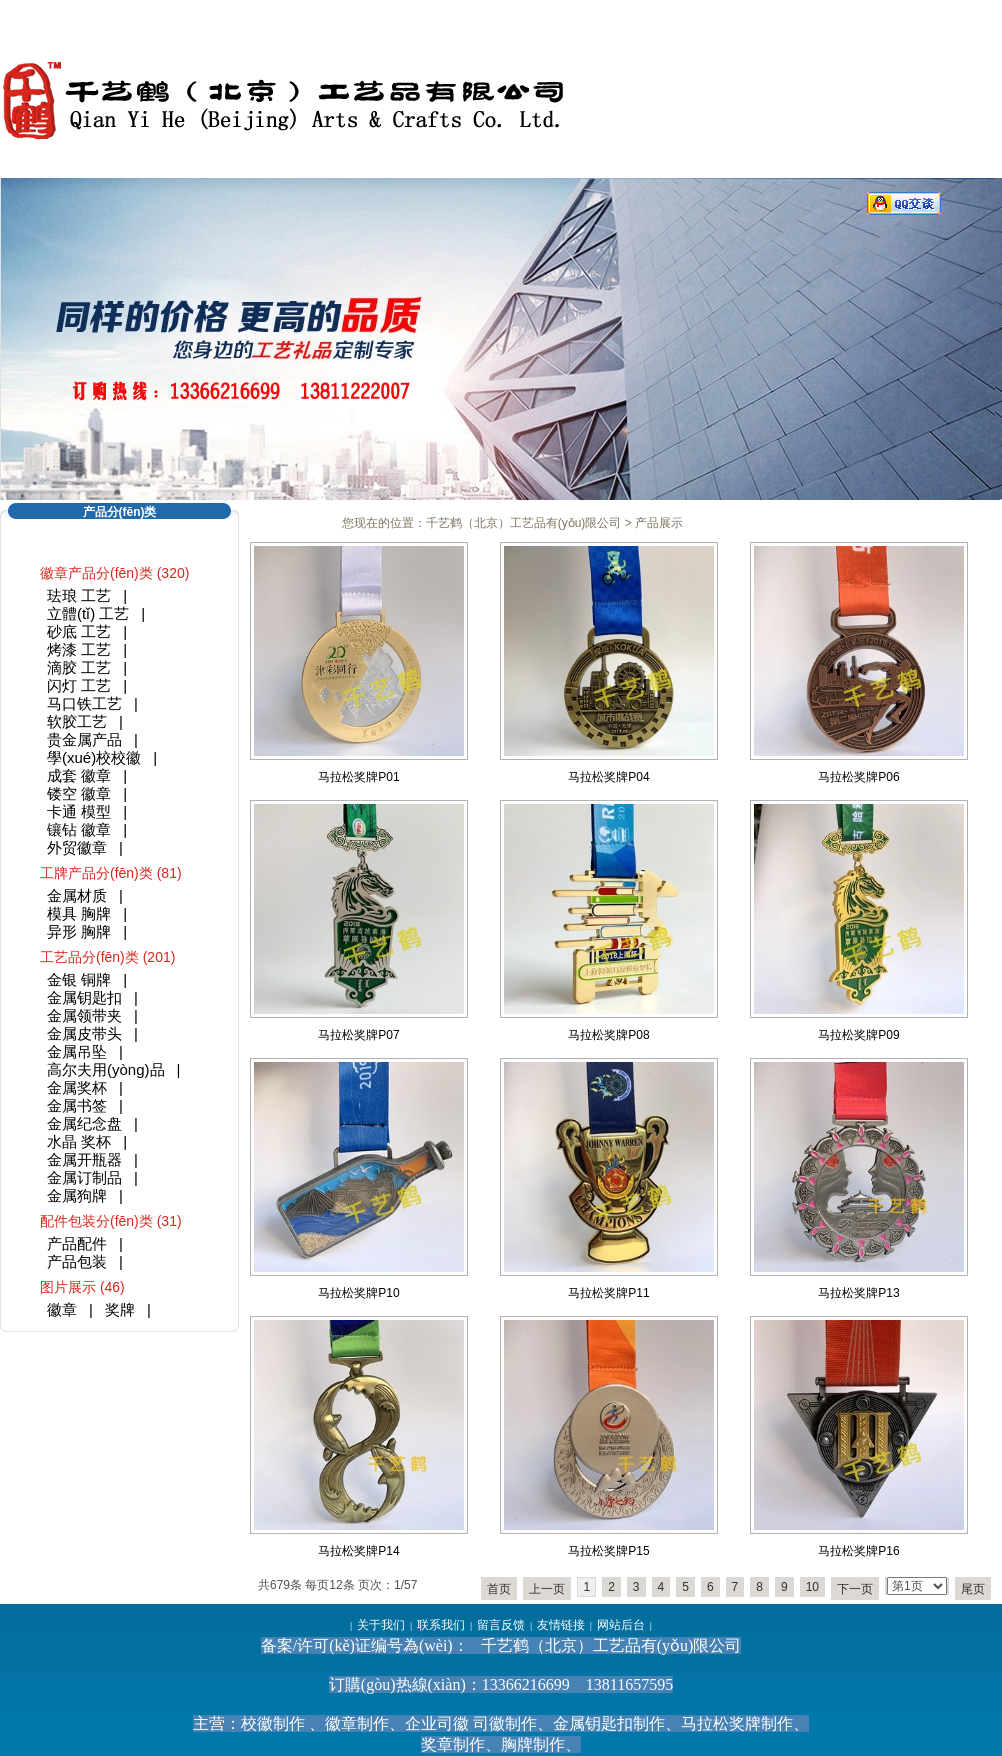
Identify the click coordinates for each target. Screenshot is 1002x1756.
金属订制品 (84, 1177)
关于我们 (381, 1625)
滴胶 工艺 (79, 667)
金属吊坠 (77, 1051)
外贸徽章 (77, 847)
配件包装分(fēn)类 (96, 1221)
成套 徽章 (79, 775)
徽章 (62, 1309)
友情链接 (561, 1625)
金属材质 (77, 895)
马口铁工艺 (84, 703)
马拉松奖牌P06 (858, 777)
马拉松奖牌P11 (608, 1293)
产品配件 (77, 1243)
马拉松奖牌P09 (858, 1035)
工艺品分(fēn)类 (89, 957)
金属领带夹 (84, 1015)
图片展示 (68, 1287)
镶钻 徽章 (79, 829)
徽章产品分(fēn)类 (96, 573)
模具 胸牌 (79, 913)
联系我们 (441, 1625)
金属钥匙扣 (84, 997)
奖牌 (120, 1309)
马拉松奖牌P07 (358, 1035)
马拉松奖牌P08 (608, 1035)
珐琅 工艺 (79, 595)
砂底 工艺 (79, 631)
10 (812, 1587)
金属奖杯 (77, 1087)
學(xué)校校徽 (94, 757)
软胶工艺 (77, 721)
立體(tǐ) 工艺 (88, 613)
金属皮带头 (84, 1033)
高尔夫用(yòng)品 (106, 1069)
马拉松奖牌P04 (608, 777)
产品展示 (659, 523)
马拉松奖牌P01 (358, 777)
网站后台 (621, 1625)
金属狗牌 (77, 1195)
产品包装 (77, 1261)
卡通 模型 (79, 811)
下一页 (855, 1589)
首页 (499, 1589)
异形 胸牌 (79, 931)
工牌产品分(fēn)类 (96, 873)
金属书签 (77, 1105)
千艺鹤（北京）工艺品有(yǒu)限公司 (524, 523)
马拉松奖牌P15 (608, 1551)
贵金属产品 (84, 739)
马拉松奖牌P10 (358, 1293)
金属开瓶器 (84, 1159)
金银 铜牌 (79, 979)
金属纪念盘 (84, 1123)
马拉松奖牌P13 (858, 1293)
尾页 (973, 1589)
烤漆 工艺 (79, 649)
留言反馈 (501, 1625)
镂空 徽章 (79, 793)
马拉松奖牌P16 (858, 1551)
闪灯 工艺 (79, 685)
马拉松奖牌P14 (358, 1551)
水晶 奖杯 (79, 1141)
